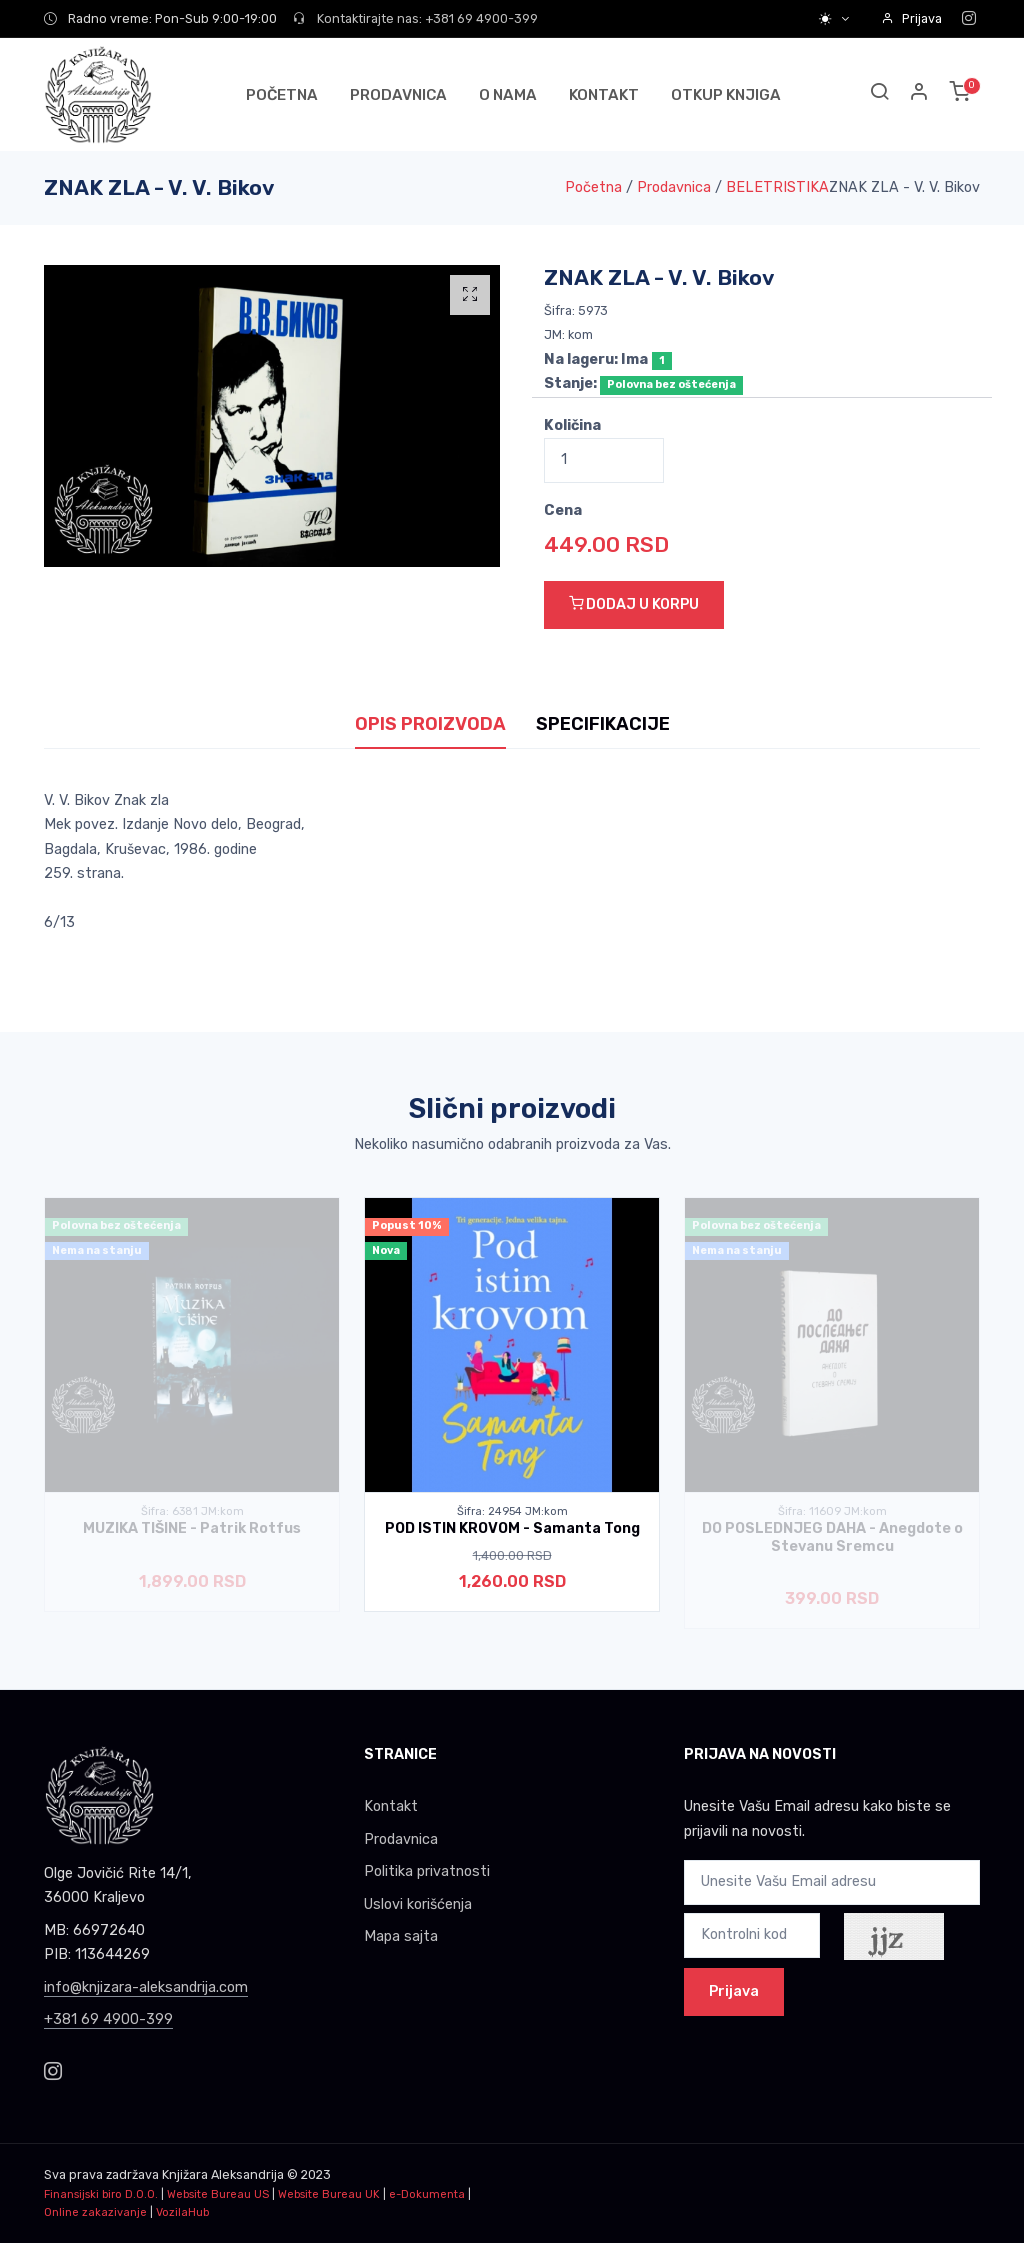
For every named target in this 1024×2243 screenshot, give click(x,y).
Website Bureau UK (329, 2194)
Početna (593, 187)
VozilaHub (182, 2212)
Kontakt (391, 1806)
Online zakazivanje (95, 2212)
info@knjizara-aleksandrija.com (146, 1987)
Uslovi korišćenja (418, 1904)
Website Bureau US (218, 2194)
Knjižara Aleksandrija (223, 2174)
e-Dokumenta (427, 2194)
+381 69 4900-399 (108, 2019)
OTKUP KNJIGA (726, 95)
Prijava (911, 18)
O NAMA (508, 95)
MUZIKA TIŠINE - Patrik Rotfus (192, 1528)
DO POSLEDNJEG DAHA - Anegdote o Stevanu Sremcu (832, 1537)
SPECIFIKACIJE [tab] (603, 724)
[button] (920, 94)
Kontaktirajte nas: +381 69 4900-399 (415, 18)
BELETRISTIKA (777, 187)
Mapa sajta (401, 1936)
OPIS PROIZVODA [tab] (430, 724)
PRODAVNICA (398, 95)
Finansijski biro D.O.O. (101, 2194)
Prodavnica (674, 187)
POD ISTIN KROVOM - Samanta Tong (512, 1528)
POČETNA (282, 95)
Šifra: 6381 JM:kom (192, 1511)
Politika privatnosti (427, 1871)
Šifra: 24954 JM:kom (512, 1511)
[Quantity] (604, 460)
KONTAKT (604, 95)
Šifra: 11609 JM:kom (832, 1511)
